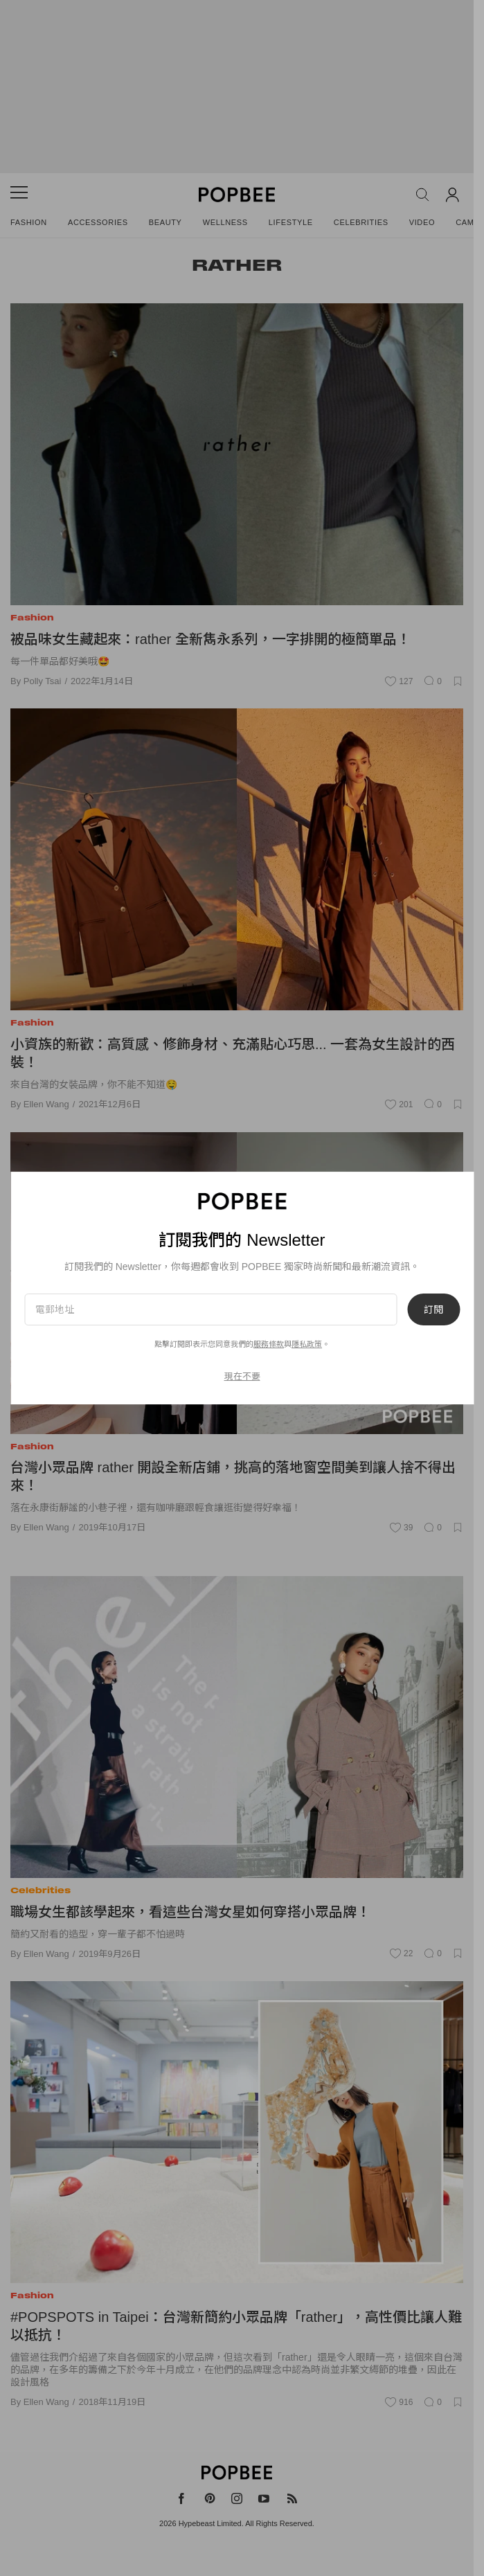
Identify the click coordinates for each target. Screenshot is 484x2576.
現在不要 (242, 1376)
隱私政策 (307, 1344)
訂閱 (433, 1309)
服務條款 (268, 1344)
